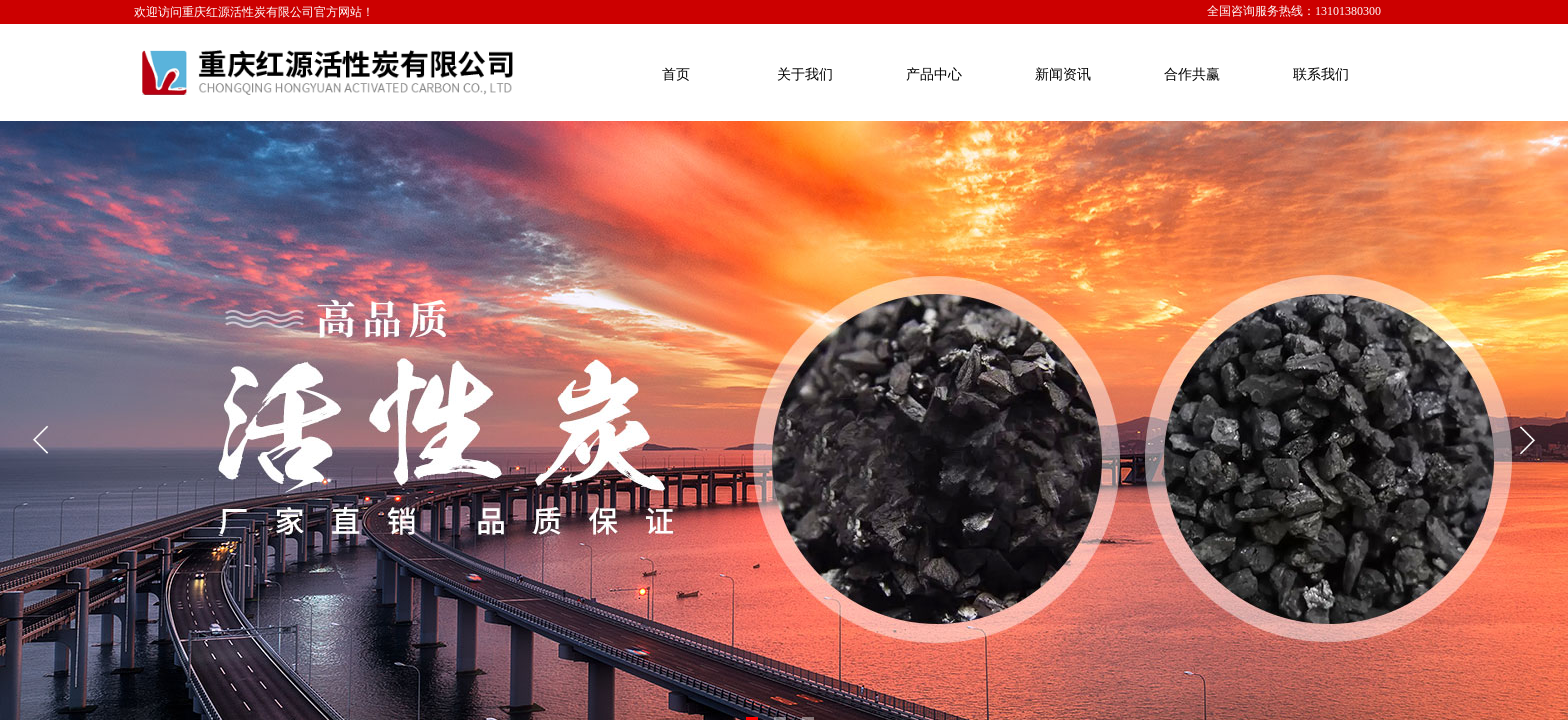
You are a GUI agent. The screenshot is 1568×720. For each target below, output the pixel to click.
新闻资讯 (1063, 74)
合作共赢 (1192, 74)
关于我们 (805, 74)
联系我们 (1321, 74)
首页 (676, 74)
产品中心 (934, 74)
